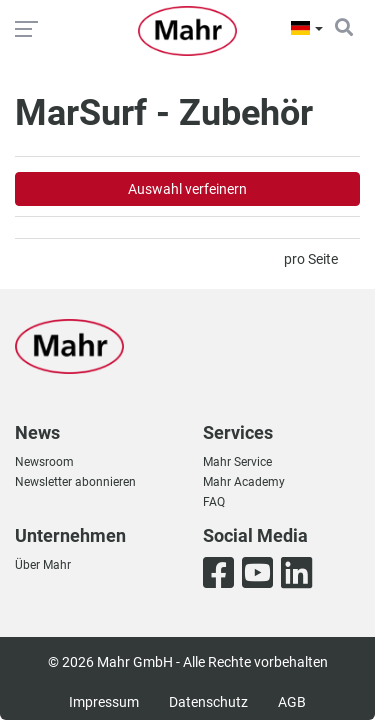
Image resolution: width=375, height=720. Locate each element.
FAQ (214, 502)
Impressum (104, 702)
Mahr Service (237, 462)
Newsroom (44, 462)
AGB (292, 702)
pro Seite (311, 259)
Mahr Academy (244, 482)
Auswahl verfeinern (187, 189)
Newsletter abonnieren (75, 482)
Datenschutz (208, 702)
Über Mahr (43, 565)
